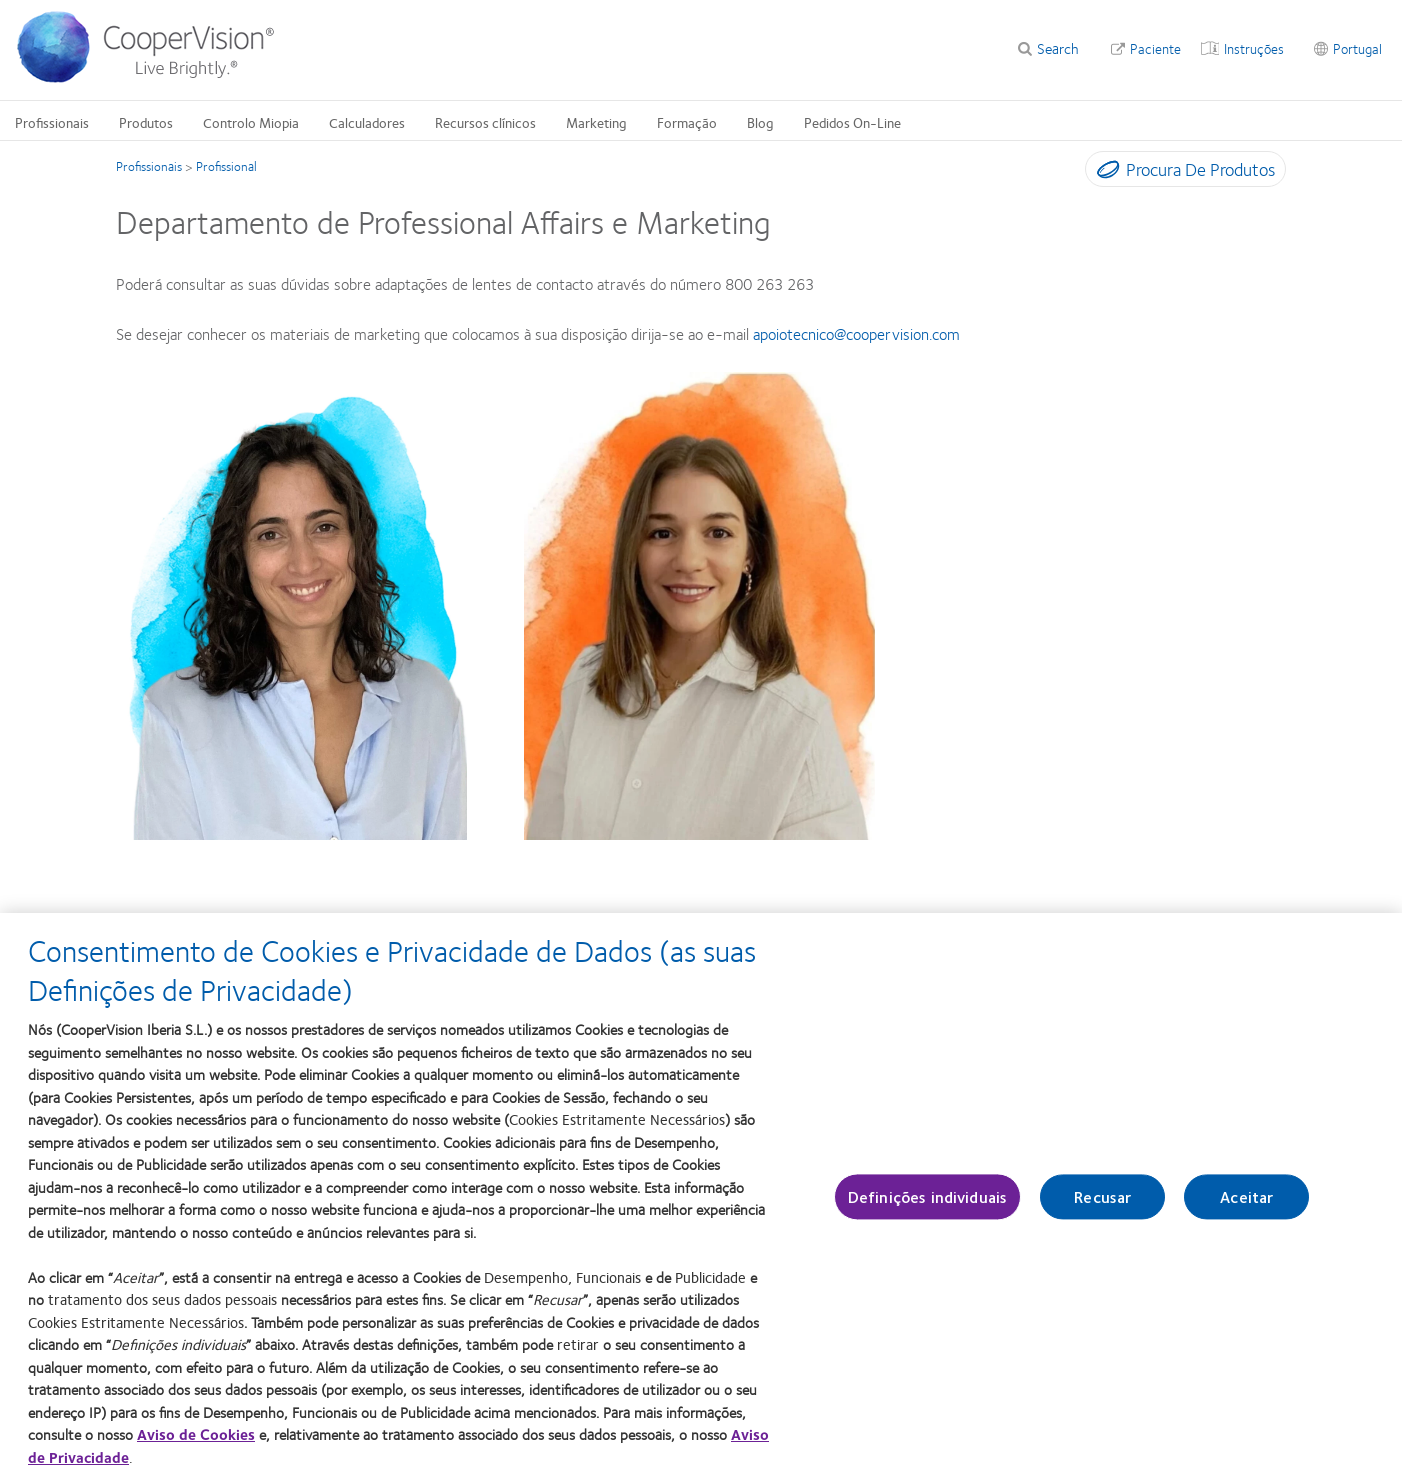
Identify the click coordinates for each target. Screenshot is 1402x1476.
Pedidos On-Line (852, 122)
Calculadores (367, 122)
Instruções (1254, 48)
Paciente (1155, 48)
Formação (687, 122)
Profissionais (52, 122)
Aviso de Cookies (196, 1445)
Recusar (1102, 1206)
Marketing (596, 122)
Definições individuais (928, 1206)
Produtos (146, 122)
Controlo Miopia (251, 122)
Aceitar (1246, 1206)
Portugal (1357, 48)
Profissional (226, 166)
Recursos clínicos (485, 122)
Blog (760, 122)
